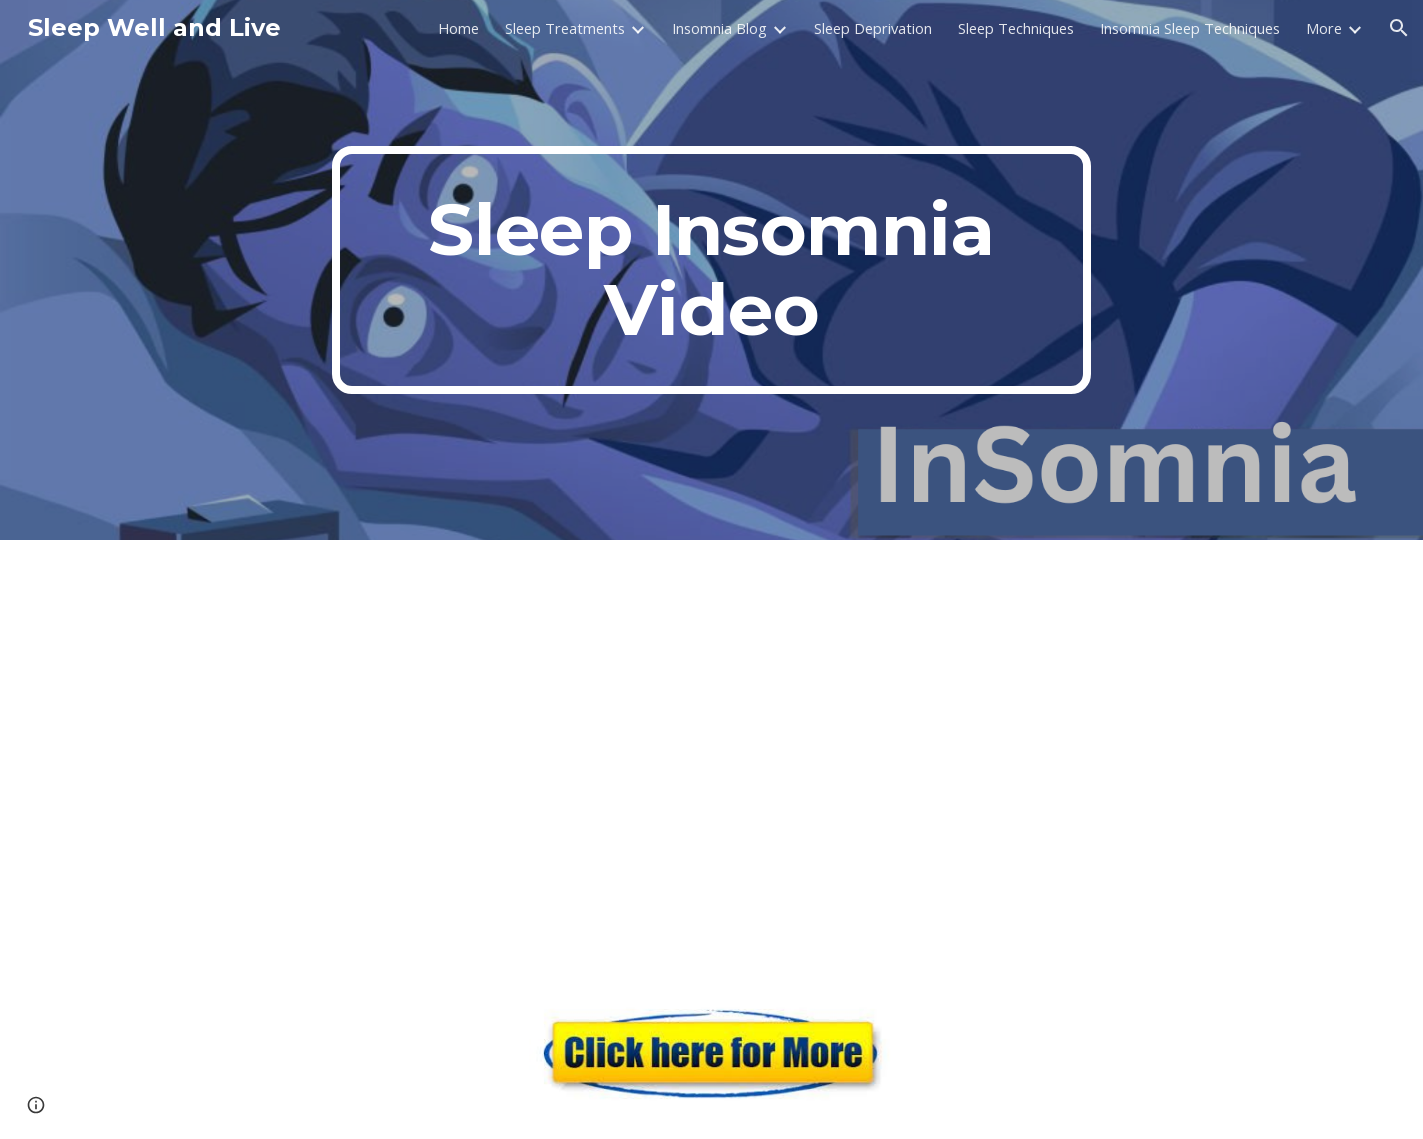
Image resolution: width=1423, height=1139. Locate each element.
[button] (1399, 28)
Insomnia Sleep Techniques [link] (1190, 28)
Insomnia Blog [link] (719, 28)
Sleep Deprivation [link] (873, 28)
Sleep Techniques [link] (1016, 28)
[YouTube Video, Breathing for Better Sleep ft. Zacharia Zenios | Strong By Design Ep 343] (711, 755)
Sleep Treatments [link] (565, 28)
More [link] (1324, 28)
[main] (712, 270)
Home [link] (458, 28)
